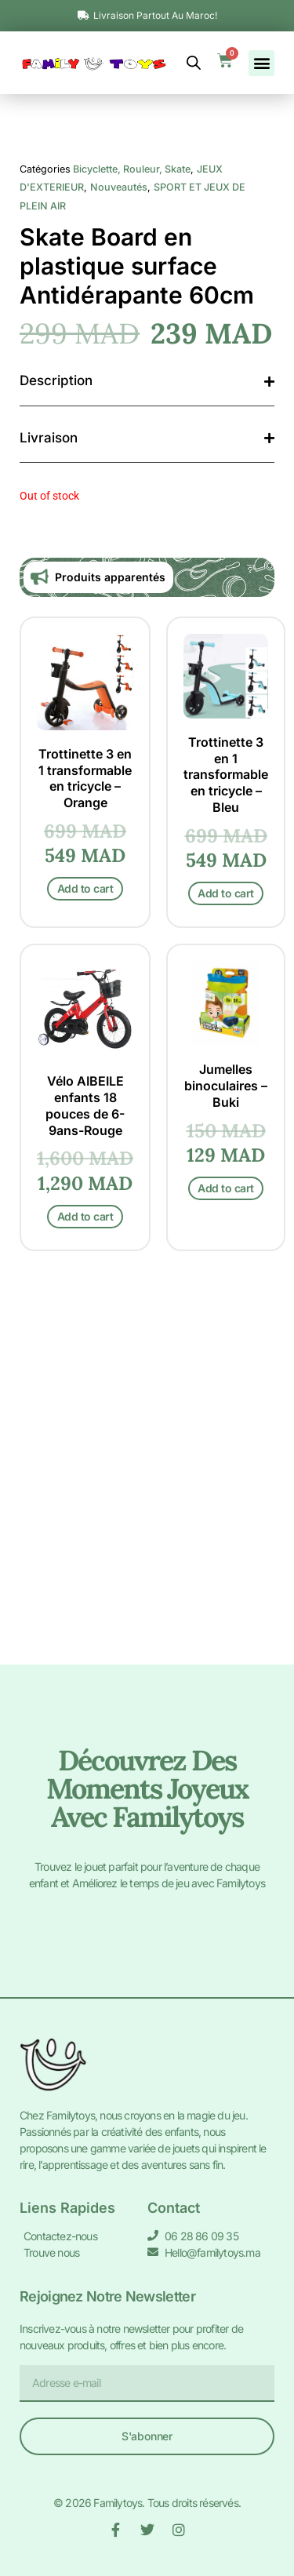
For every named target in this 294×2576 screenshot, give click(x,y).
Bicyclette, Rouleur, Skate (132, 544)
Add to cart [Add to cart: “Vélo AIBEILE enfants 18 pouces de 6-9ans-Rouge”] (85, 1590)
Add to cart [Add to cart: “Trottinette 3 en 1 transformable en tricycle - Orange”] (85, 1263)
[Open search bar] (193, 63)
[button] (261, 63)
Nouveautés (118, 562)
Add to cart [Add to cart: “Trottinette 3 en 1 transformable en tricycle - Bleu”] (226, 1268)
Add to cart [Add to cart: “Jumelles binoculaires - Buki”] (226, 1562)
